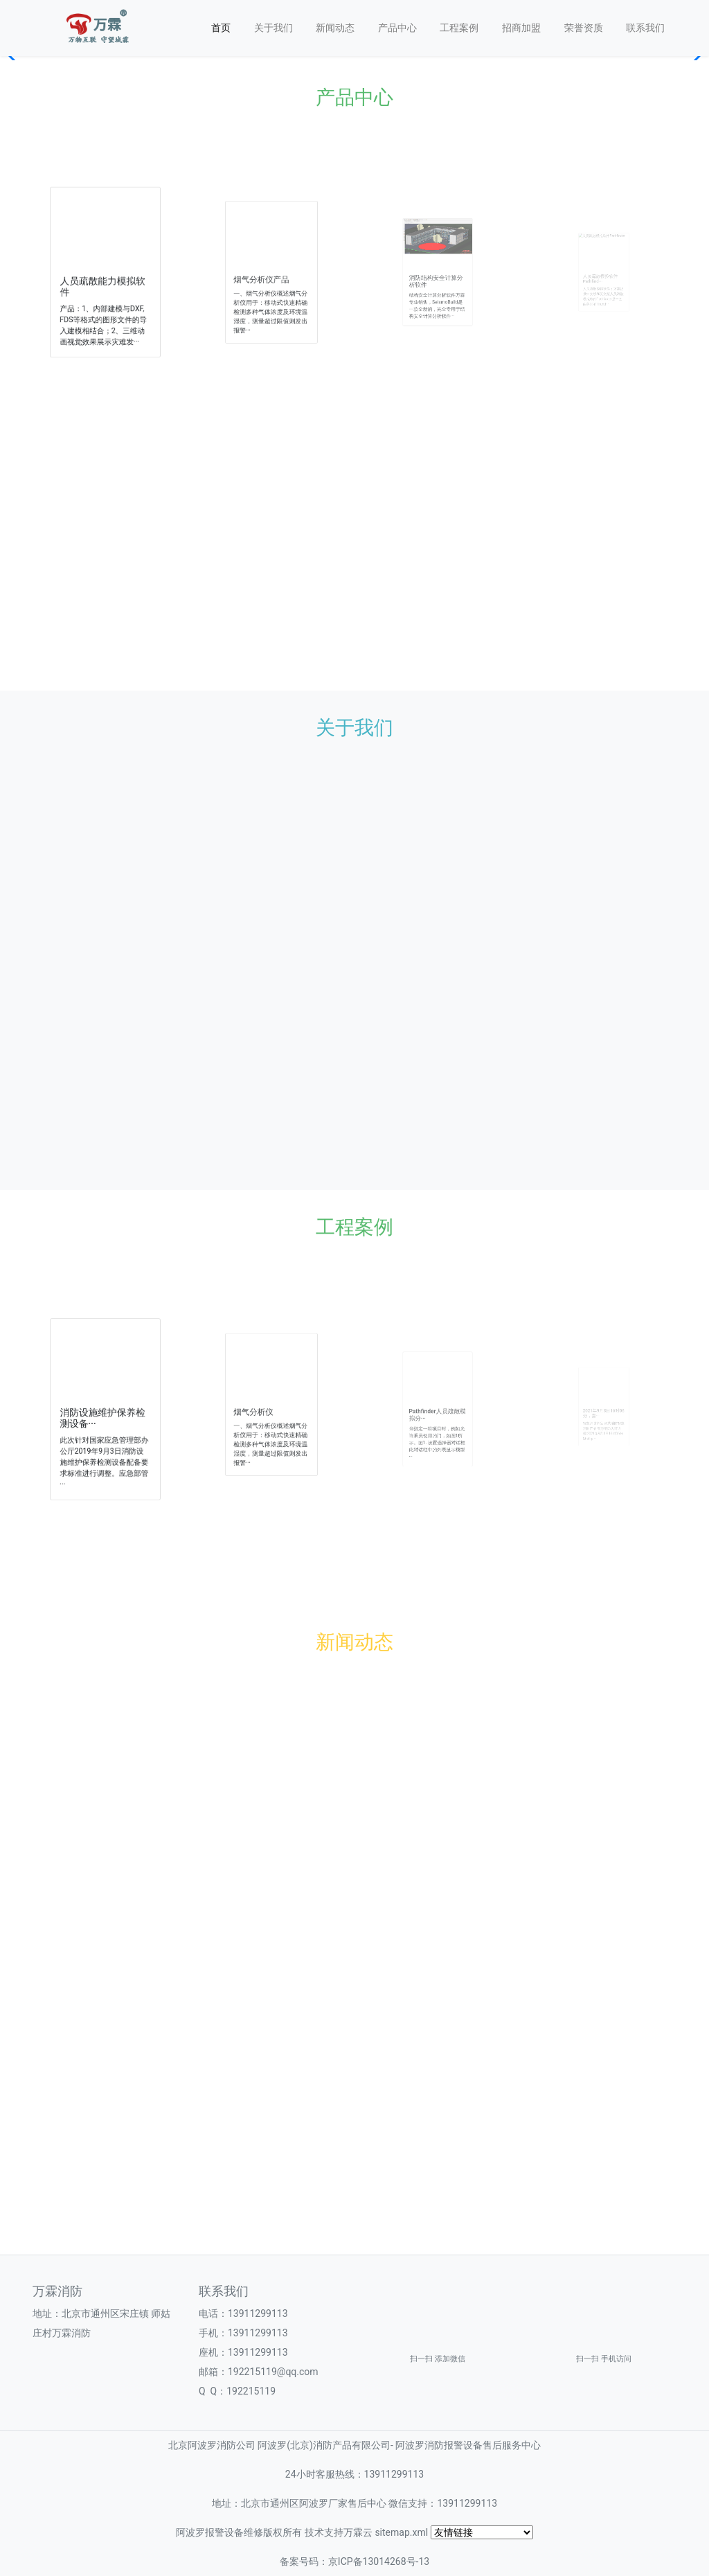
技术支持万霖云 (339, 2532)
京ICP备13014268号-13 (378, 2561)
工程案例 (459, 27)
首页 (221, 27)
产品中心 (397, 27)
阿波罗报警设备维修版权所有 (239, 2532)
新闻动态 (335, 27)
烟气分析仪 (262, 1410)
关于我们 (273, 27)
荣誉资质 (583, 27)
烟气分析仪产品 (266, 276)
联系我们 (645, 27)
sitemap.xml (401, 2532)
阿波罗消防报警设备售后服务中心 (468, 2445)
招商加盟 (521, 27)
